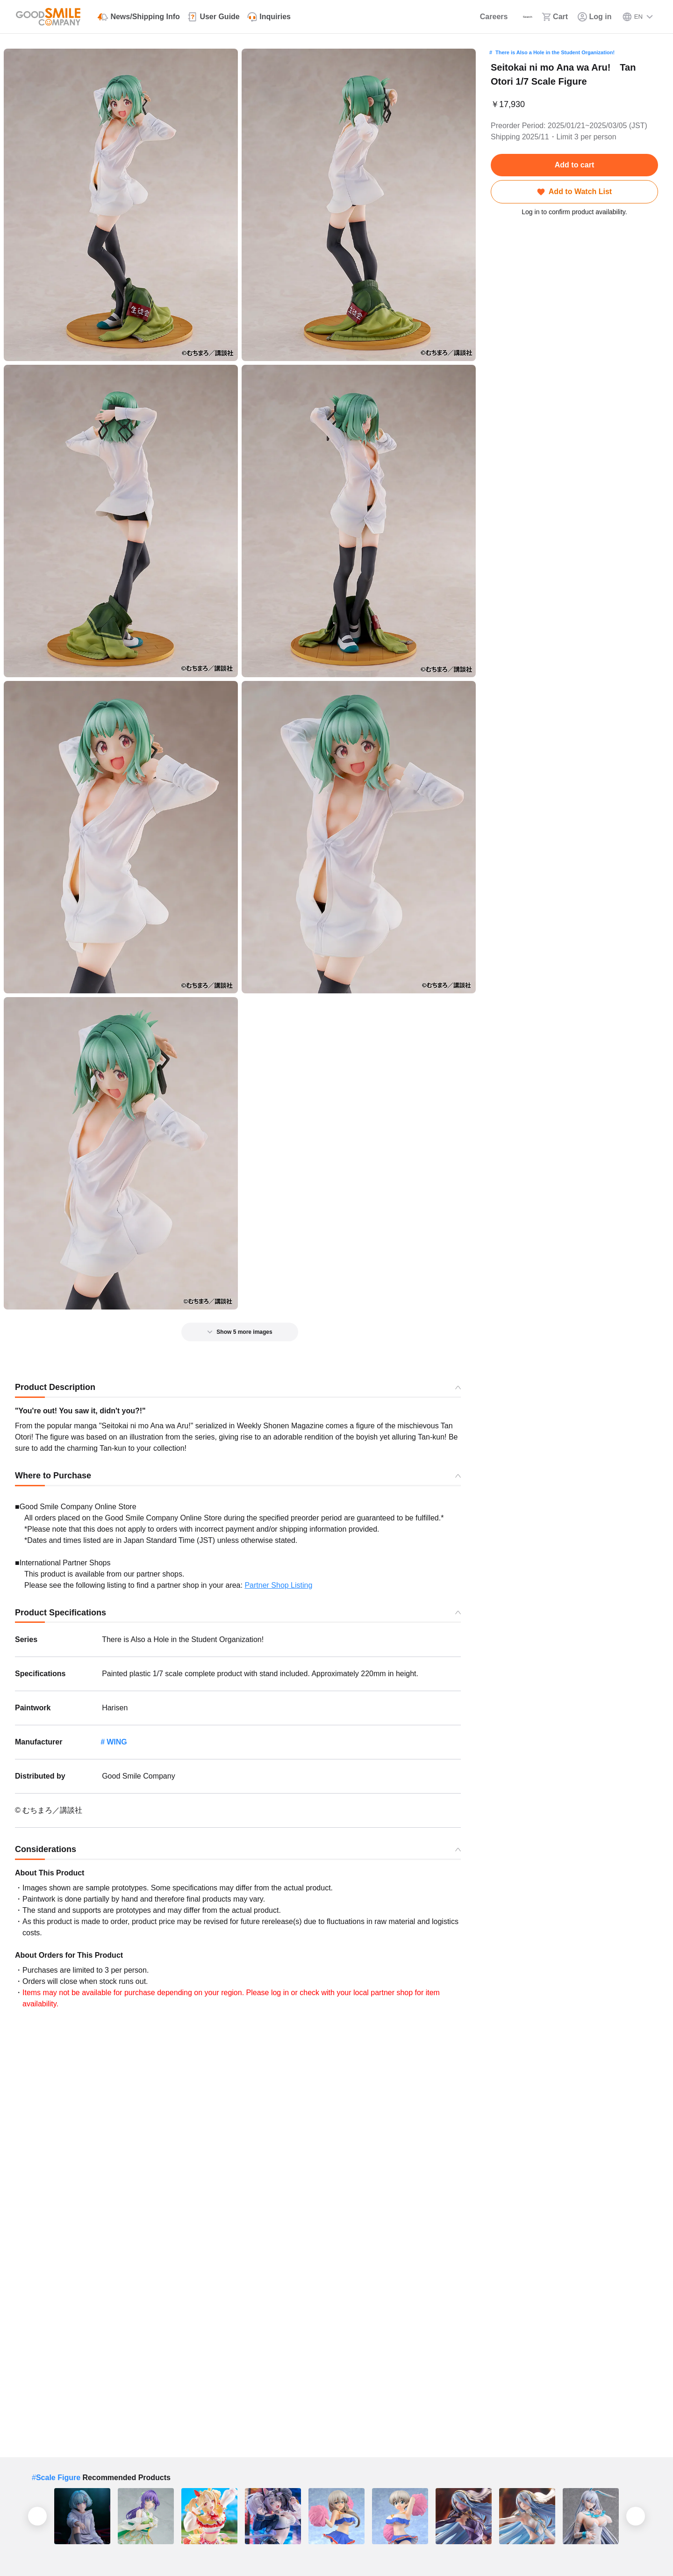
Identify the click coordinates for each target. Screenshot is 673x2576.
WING (117, 1742)
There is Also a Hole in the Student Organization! (555, 52)
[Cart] (547, 17)
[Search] (502, 17)
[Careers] (450, 17)
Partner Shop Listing (278, 1585)
